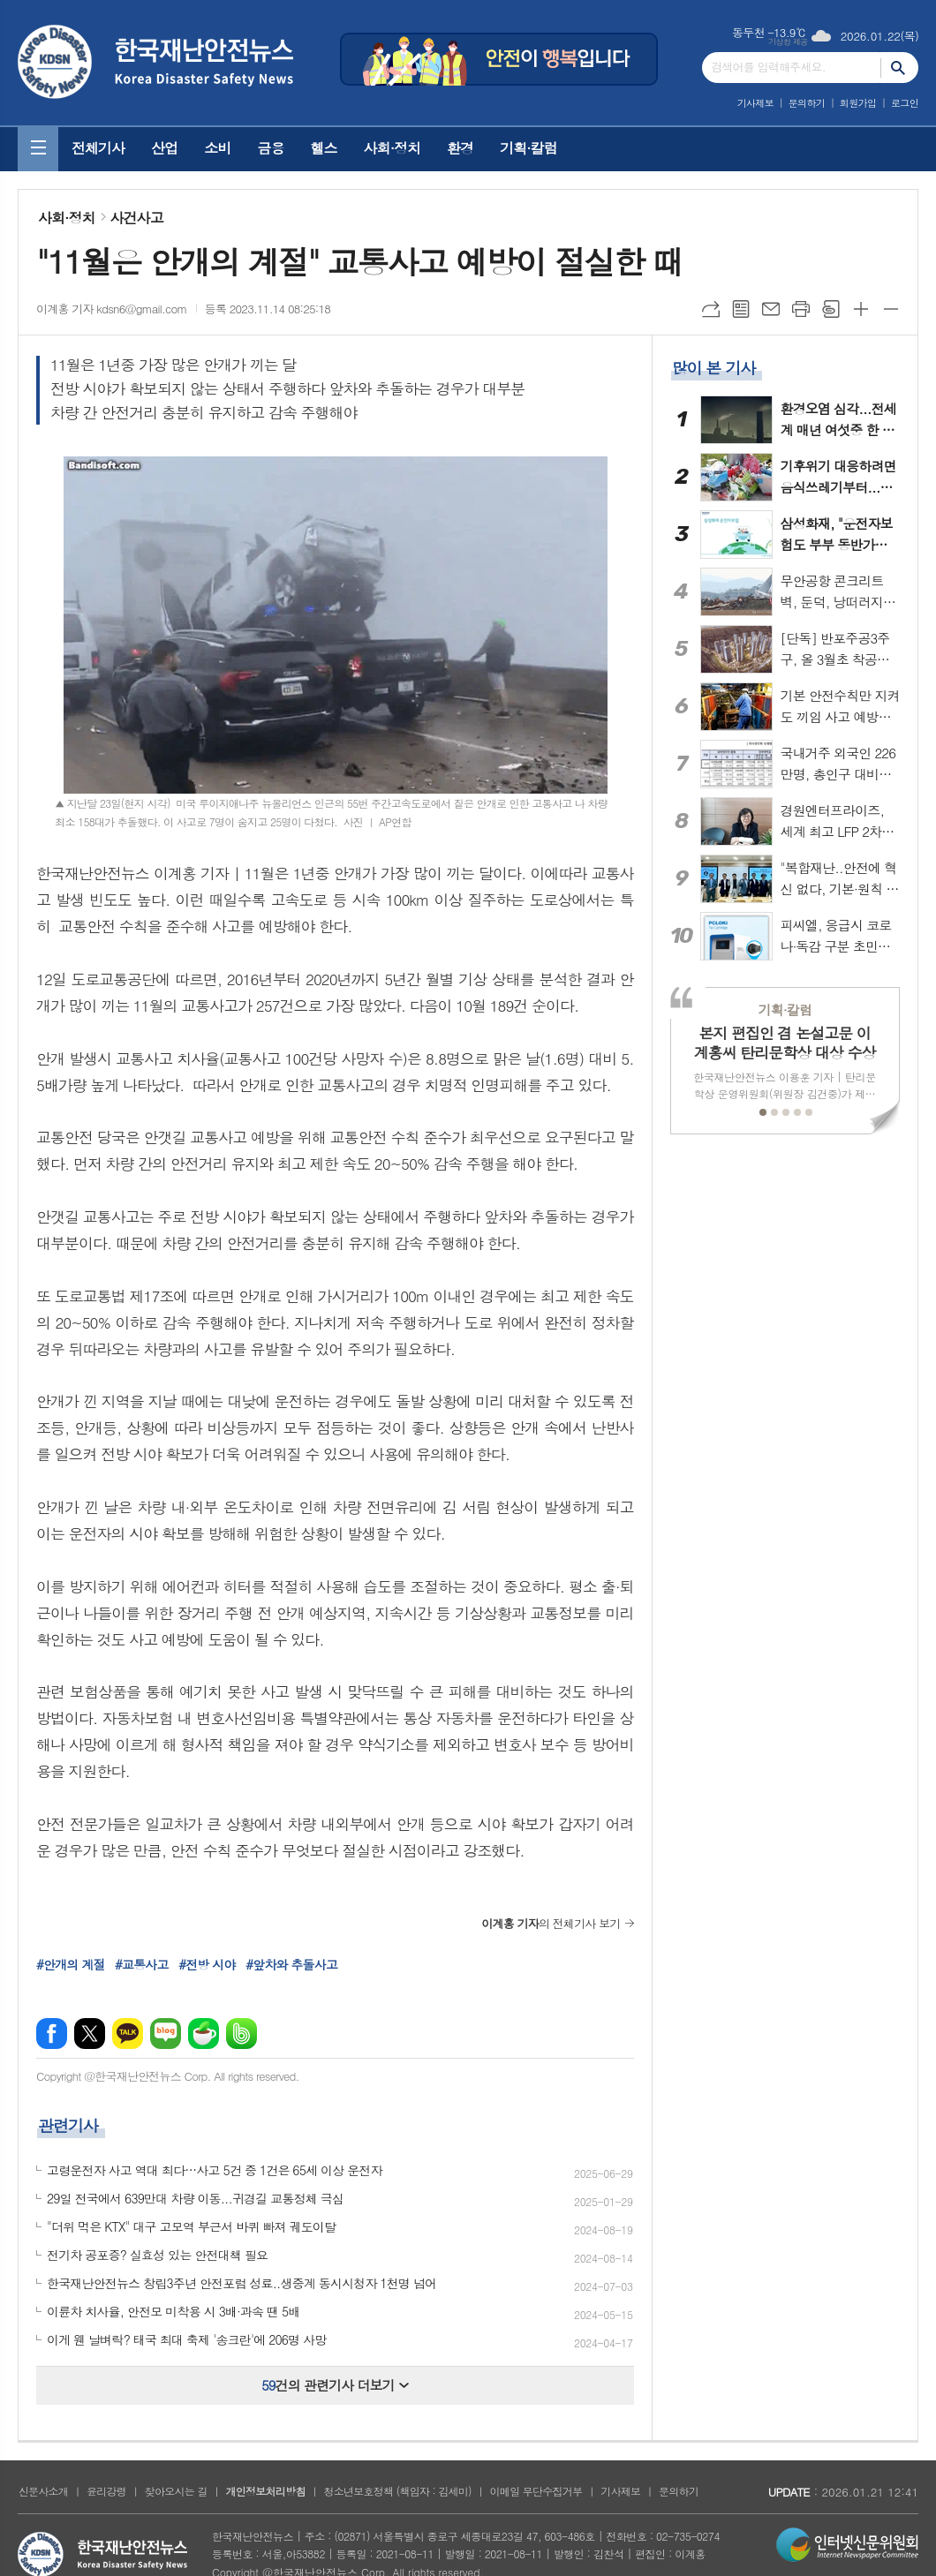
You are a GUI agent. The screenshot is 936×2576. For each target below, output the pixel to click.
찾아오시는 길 (176, 2490)
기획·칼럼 (528, 148)
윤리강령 (106, 2490)
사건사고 (136, 217)
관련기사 (68, 2125)
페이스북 (51, 2033)
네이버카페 (203, 2033)
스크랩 (831, 309)
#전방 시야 (206, 1964)
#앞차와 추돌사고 (291, 1964)
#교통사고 (142, 1964)
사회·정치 (392, 148)
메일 (771, 309)
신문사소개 (43, 2490)
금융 (270, 148)
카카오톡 (127, 2033)
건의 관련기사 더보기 (335, 2385)
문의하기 (807, 102)
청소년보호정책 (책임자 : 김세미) (397, 2490)
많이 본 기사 (713, 368)
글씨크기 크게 (861, 309)
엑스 (89, 2033)
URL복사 (711, 309)
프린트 (801, 309)
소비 (217, 148)
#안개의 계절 (70, 1964)
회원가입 (858, 102)
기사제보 (755, 102)
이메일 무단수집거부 (536, 2490)
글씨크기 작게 (891, 309)
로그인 (904, 102)
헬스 (323, 148)
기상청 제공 (788, 42)
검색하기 (899, 67)
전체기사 (98, 148)
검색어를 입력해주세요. (768, 66)
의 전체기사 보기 (550, 1923)
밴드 (241, 2033)
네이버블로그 (165, 2033)
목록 (741, 309)
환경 (460, 148)
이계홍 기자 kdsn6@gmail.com (111, 308)
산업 (164, 148)
